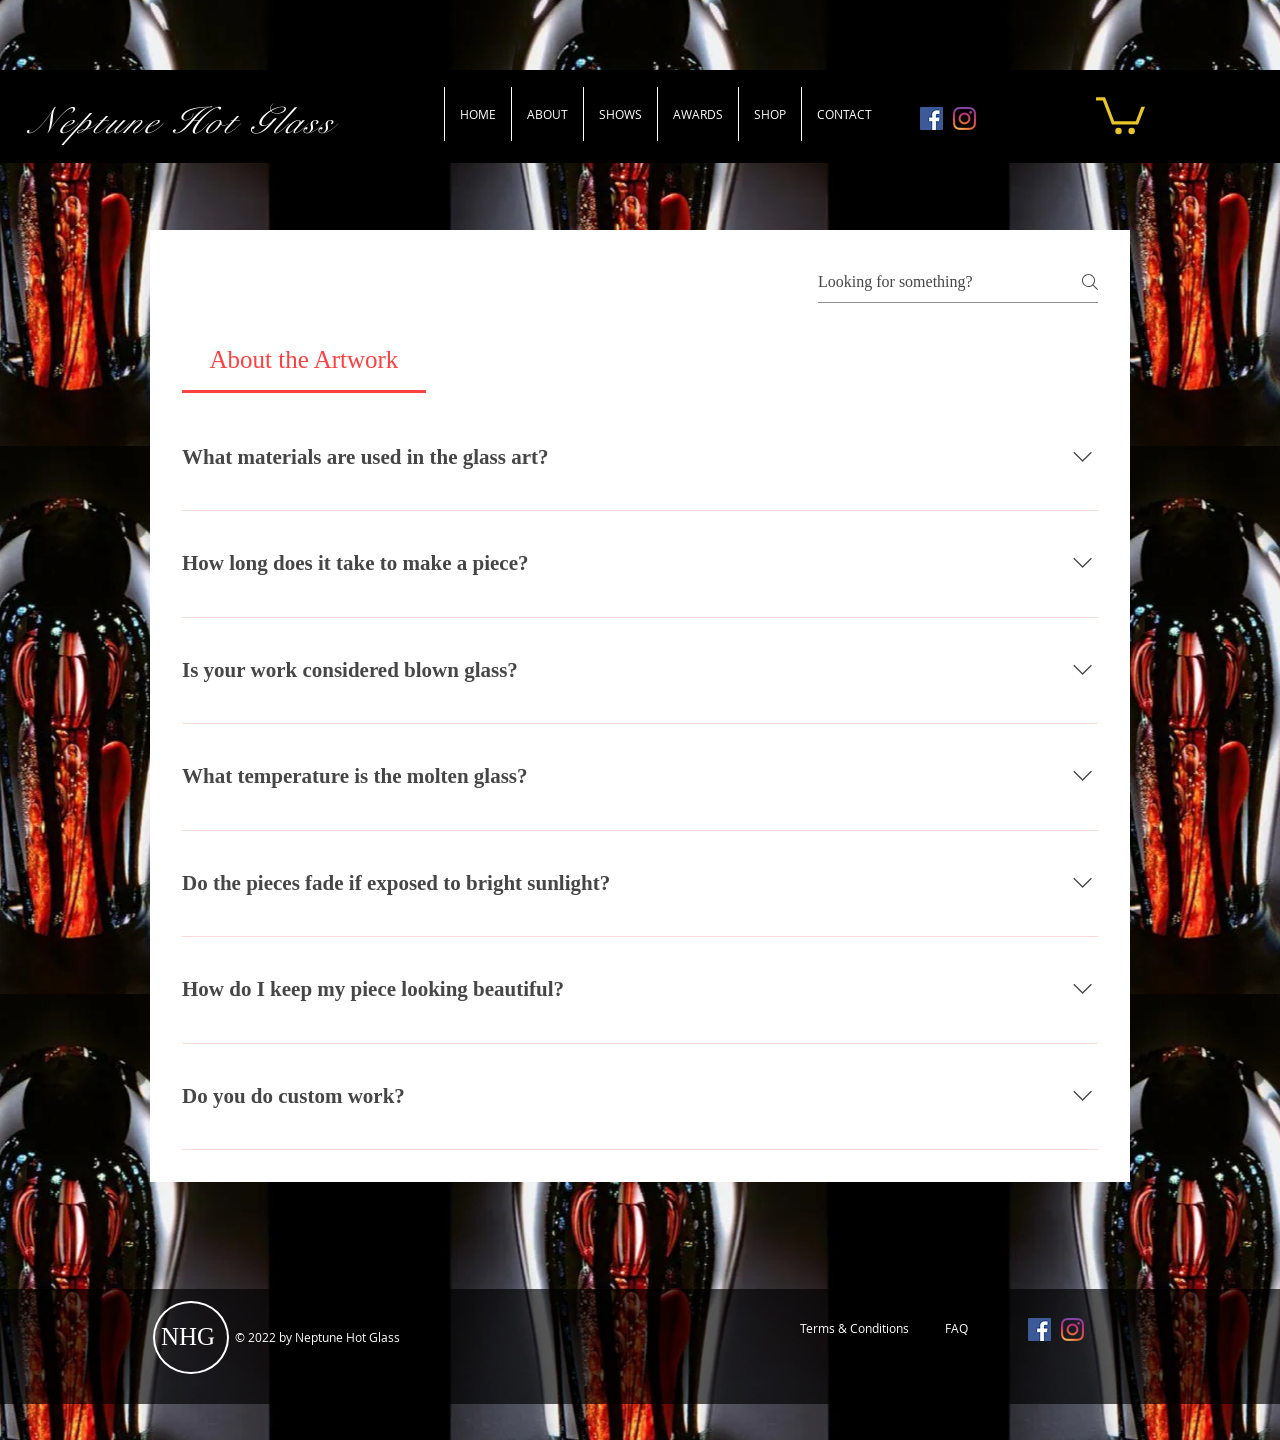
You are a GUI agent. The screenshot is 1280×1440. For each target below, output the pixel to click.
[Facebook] (931, 118)
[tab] (304, 360)
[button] (1120, 113)
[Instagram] (964, 118)
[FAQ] (956, 1329)
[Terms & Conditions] (854, 1329)
